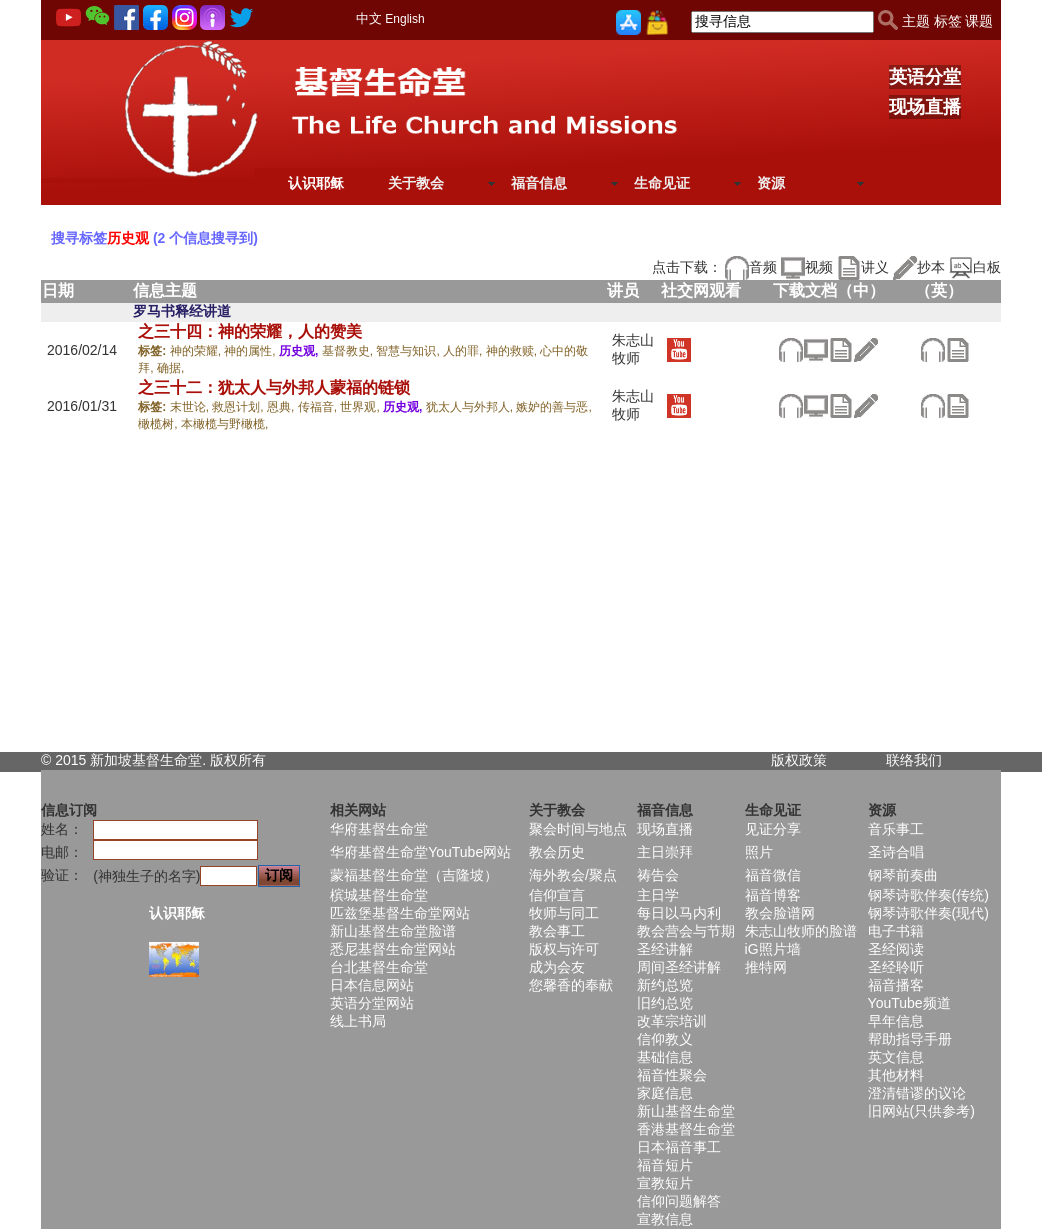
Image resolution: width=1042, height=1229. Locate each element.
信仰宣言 (557, 895)
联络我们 (914, 760)
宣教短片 (665, 1183)
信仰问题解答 (679, 1201)
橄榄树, (159, 424)
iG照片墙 (773, 949)
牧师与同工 (564, 913)
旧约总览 (665, 1003)
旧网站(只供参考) (921, 1111)
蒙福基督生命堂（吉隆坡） (414, 875)
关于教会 (416, 183)
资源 (771, 183)
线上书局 (358, 1021)
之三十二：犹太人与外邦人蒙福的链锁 (274, 387)
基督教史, (349, 351)
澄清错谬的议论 (917, 1093)
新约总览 (665, 985)
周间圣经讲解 (679, 967)
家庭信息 (665, 1093)
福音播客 (896, 985)
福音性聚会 (672, 1075)
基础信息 (665, 1057)
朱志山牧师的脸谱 (801, 931)
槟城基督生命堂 (379, 895)
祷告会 (658, 875)
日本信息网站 (372, 985)
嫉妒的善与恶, (553, 407)
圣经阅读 (896, 949)
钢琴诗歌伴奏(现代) (928, 913)
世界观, (361, 407)
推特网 (766, 967)
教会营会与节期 (686, 931)
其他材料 (896, 1075)
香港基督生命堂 (686, 1129)
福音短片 (665, 1165)
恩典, (282, 407)
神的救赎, (513, 351)
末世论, (191, 407)
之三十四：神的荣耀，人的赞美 (250, 331)
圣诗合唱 (896, 852)
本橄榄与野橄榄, (224, 424)
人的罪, (464, 351)
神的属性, (251, 351)
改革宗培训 (672, 1021)
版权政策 (799, 760)
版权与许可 (564, 949)
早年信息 (896, 1021)
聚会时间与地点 (578, 829)
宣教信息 (665, 1219)
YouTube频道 (909, 1003)
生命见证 (662, 183)
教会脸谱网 (780, 913)
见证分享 (773, 829)
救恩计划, (239, 407)
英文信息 (896, 1057)
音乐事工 (896, 829)
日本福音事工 (679, 1147)
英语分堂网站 (372, 1003)
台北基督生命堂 (379, 967)
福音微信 (773, 875)
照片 (759, 852)
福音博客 (773, 895)
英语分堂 (925, 77)
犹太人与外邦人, (471, 407)
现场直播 (925, 107)
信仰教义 (665, 1039)
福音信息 (539, 183)
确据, (170, 368)
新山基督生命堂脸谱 (393, 931)
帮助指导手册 (910, 1039)
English (404, 19)
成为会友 (557, 967)
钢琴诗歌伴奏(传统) (928, 895)
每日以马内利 (679, 913)
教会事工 (557, 931)
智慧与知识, (409, 351)
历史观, (300, 351)
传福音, (319, 407)
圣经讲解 (665, 949)
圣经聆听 (896, 967)
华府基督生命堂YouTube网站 (420, 852)
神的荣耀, (197, 351)
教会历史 (557, 852)
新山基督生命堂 (686, 1111)
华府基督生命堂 (379, 829)
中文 (369, 18)
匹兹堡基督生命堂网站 (400, 913)
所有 (252, 760)
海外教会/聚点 (573, 875)
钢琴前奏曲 (903, 875)
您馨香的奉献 (571, 985)
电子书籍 (896, 931)
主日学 (658, 895)
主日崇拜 (665, 852)
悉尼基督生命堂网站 (393, 949)
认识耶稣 (316, 183)
